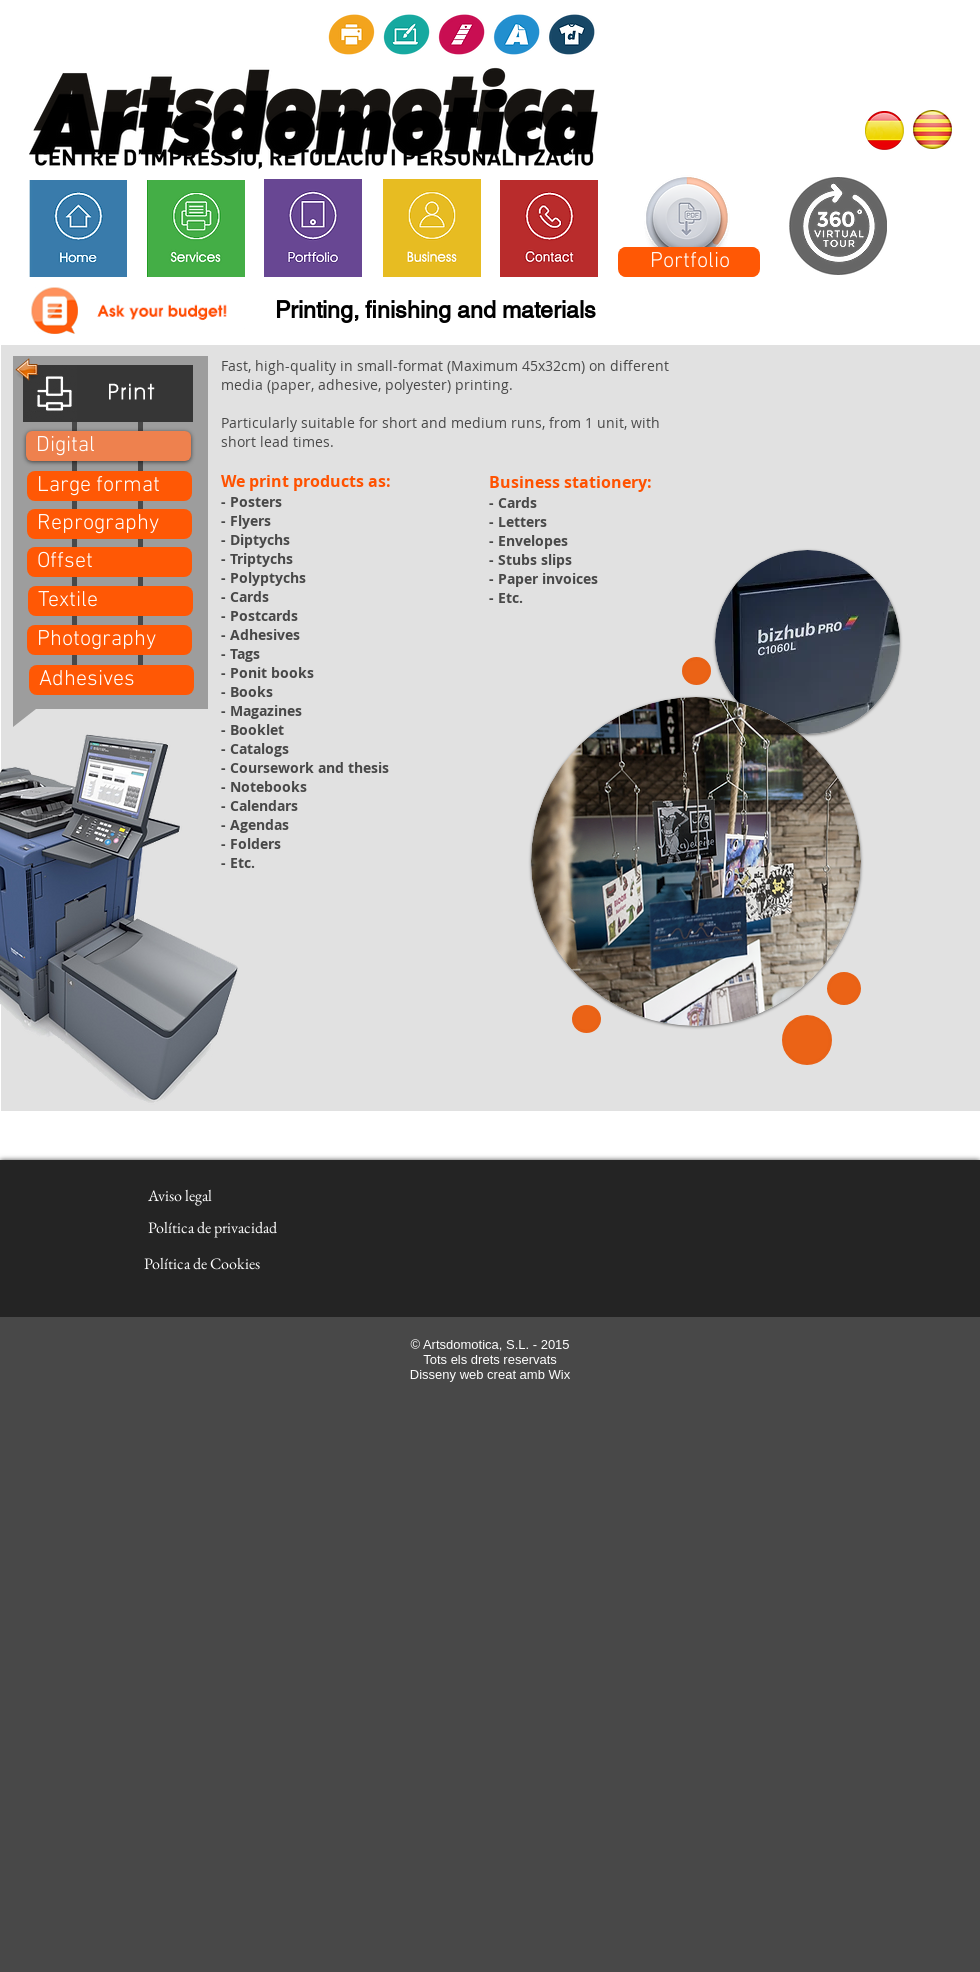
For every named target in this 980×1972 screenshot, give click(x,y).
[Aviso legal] (179, 1196)
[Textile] (110, 601)
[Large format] (109, 486)
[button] (108, 446)
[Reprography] (109, 524)
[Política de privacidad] (212, 1228)
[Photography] (109, 640)
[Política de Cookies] (202, 1264)
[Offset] (109, 562)
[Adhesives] (111, 680)
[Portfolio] (689, 262)
